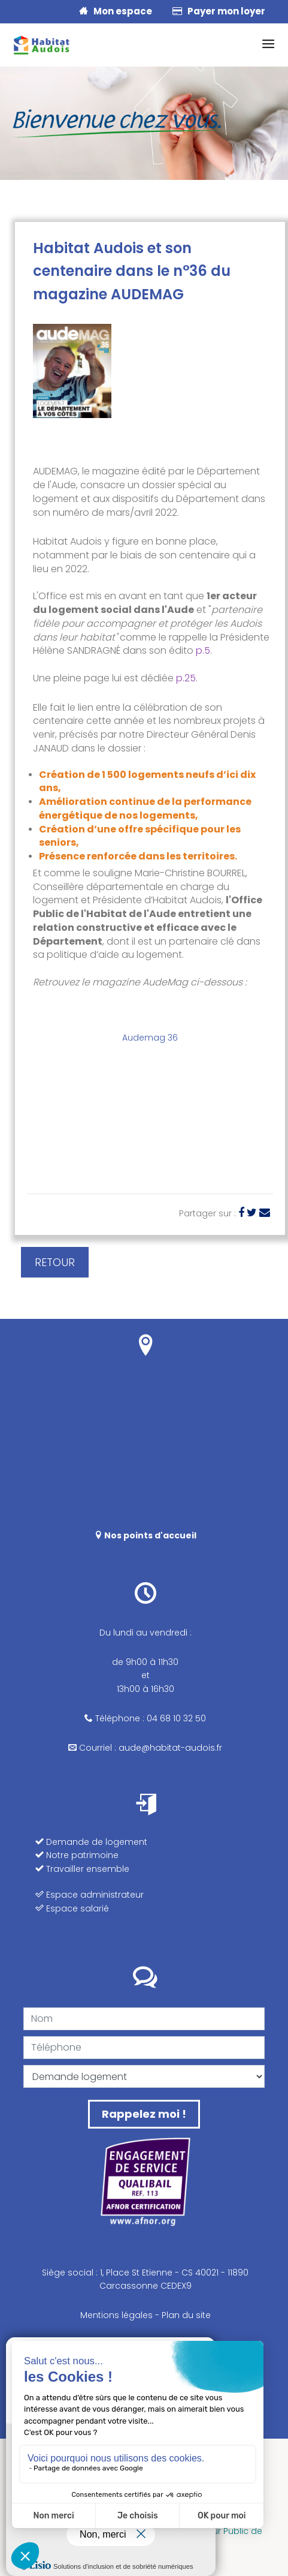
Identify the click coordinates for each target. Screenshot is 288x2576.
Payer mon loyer (218, 11)
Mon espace (115, 11)
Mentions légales (116, 2315)
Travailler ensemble (82, 1869)
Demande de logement (91, 1842)
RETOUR (55, 1262)
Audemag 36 (150, 1038)
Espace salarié (72, 1908)
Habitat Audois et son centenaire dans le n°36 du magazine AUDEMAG (132, 271)
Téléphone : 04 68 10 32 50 (145, 1718)
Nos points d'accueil (145, 1535)
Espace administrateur (89, 1895)
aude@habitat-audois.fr (170, 1748)
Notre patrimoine (77, 1855)
